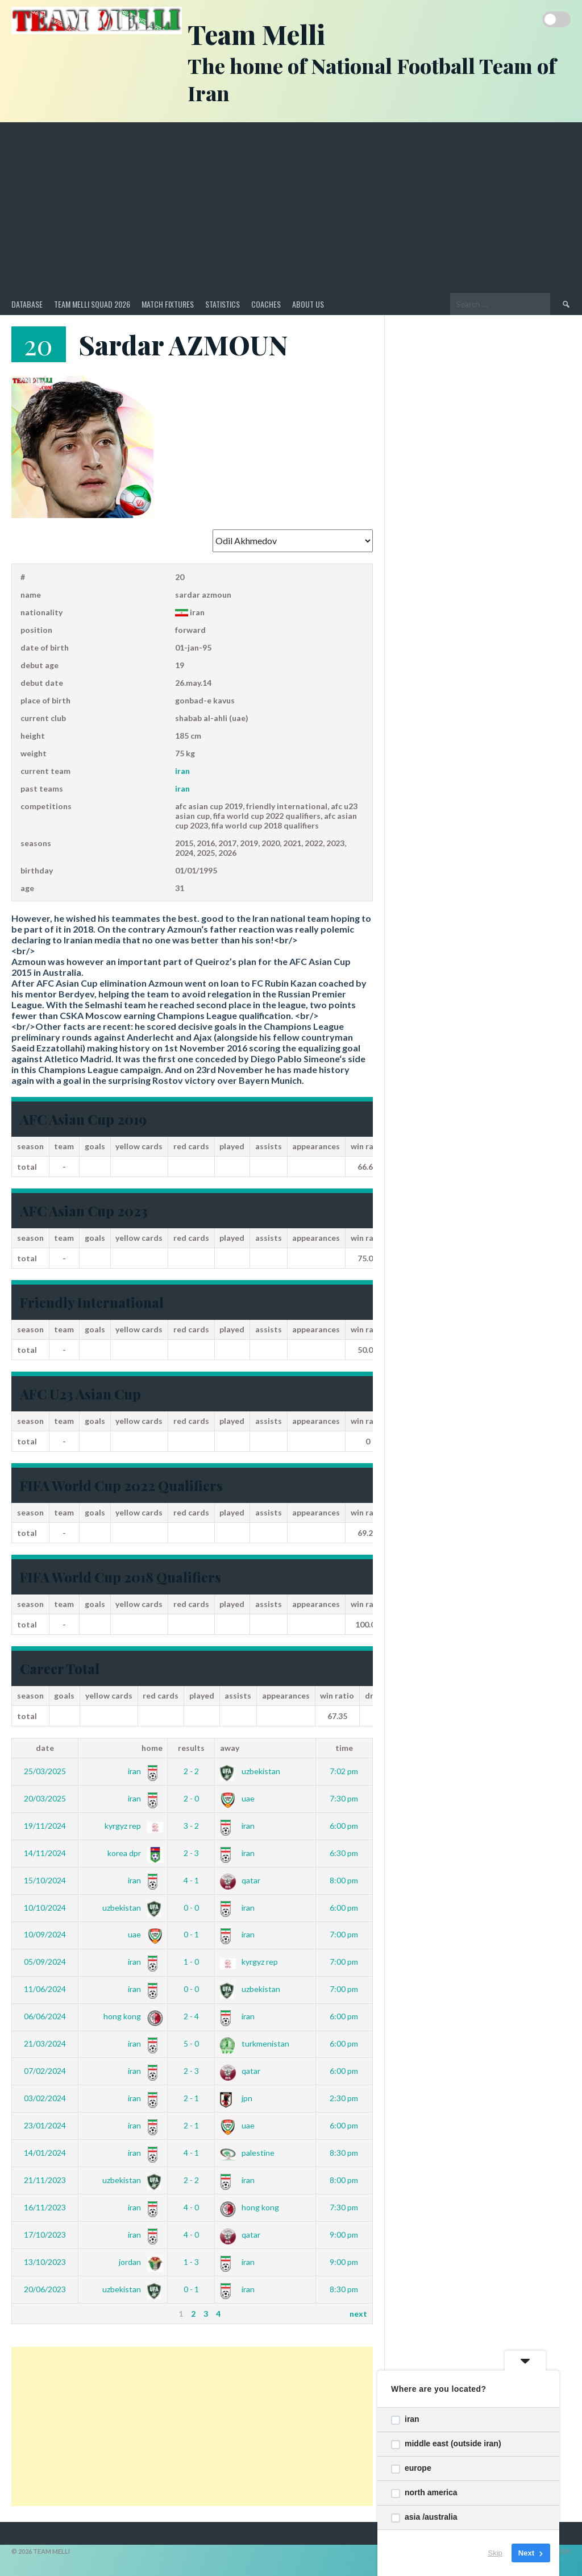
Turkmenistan (254, 2043)
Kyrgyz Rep (132, 1825)
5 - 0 (191, 2043)
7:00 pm (344, 1934)
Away (229, 1748)
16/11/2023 (45, 2207)
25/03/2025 (45, 1771)
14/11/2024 (45, 1853)
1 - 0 (191, 1961)
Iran (182, 771)
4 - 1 (191, 1880)
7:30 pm (344, 1798)
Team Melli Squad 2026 (92, 304)
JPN (236, 2098)
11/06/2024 (45, 1989)
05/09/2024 (45, 1961)
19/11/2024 (45, 1825)
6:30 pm (344, 1853)
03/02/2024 (45, 2098)
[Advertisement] (291, 207)
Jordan (139, 2262)
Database (27, 304)
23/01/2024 (45, 2125)
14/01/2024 (45, 2152)
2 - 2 (191, 1771)
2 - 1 (191, 2098)
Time (344, 1748)
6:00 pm (344, 1825)
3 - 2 (191, 1825)
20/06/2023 (45, 2289)
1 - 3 (191, 2262)
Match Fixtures (168, 304)
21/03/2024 (45, 2043)
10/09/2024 (45, 1934)
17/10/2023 (45, 2234)
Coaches (266, 304)
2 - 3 (191, 1853)
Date (45, 1748)
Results (191, 1748)
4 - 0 (191, 2207)
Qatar (240, 1880)
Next (358, 2313)
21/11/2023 (45, 2180)
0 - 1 (191, 1934)
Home (152, 1748)
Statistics (222, 304)
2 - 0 (191, 1798)
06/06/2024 (45, 2016)
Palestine (247, 2152)
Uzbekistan (250, 1771)
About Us (308, 304)
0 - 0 (191, 1907)
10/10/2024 (45, 1907)
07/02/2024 (45, 2071)
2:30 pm (344, 2098)
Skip (495, 2553)
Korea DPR (133, 1853)
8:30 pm (344, 2152)
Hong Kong (131, 2016)
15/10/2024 (45, 1880)
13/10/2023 (45, 2262)
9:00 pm (344, 2234)
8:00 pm (344, 1880)
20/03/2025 (45, 1798)
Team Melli (256, 34)
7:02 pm (344, 1771)
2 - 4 (191, 2016)
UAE (237, 1798)
